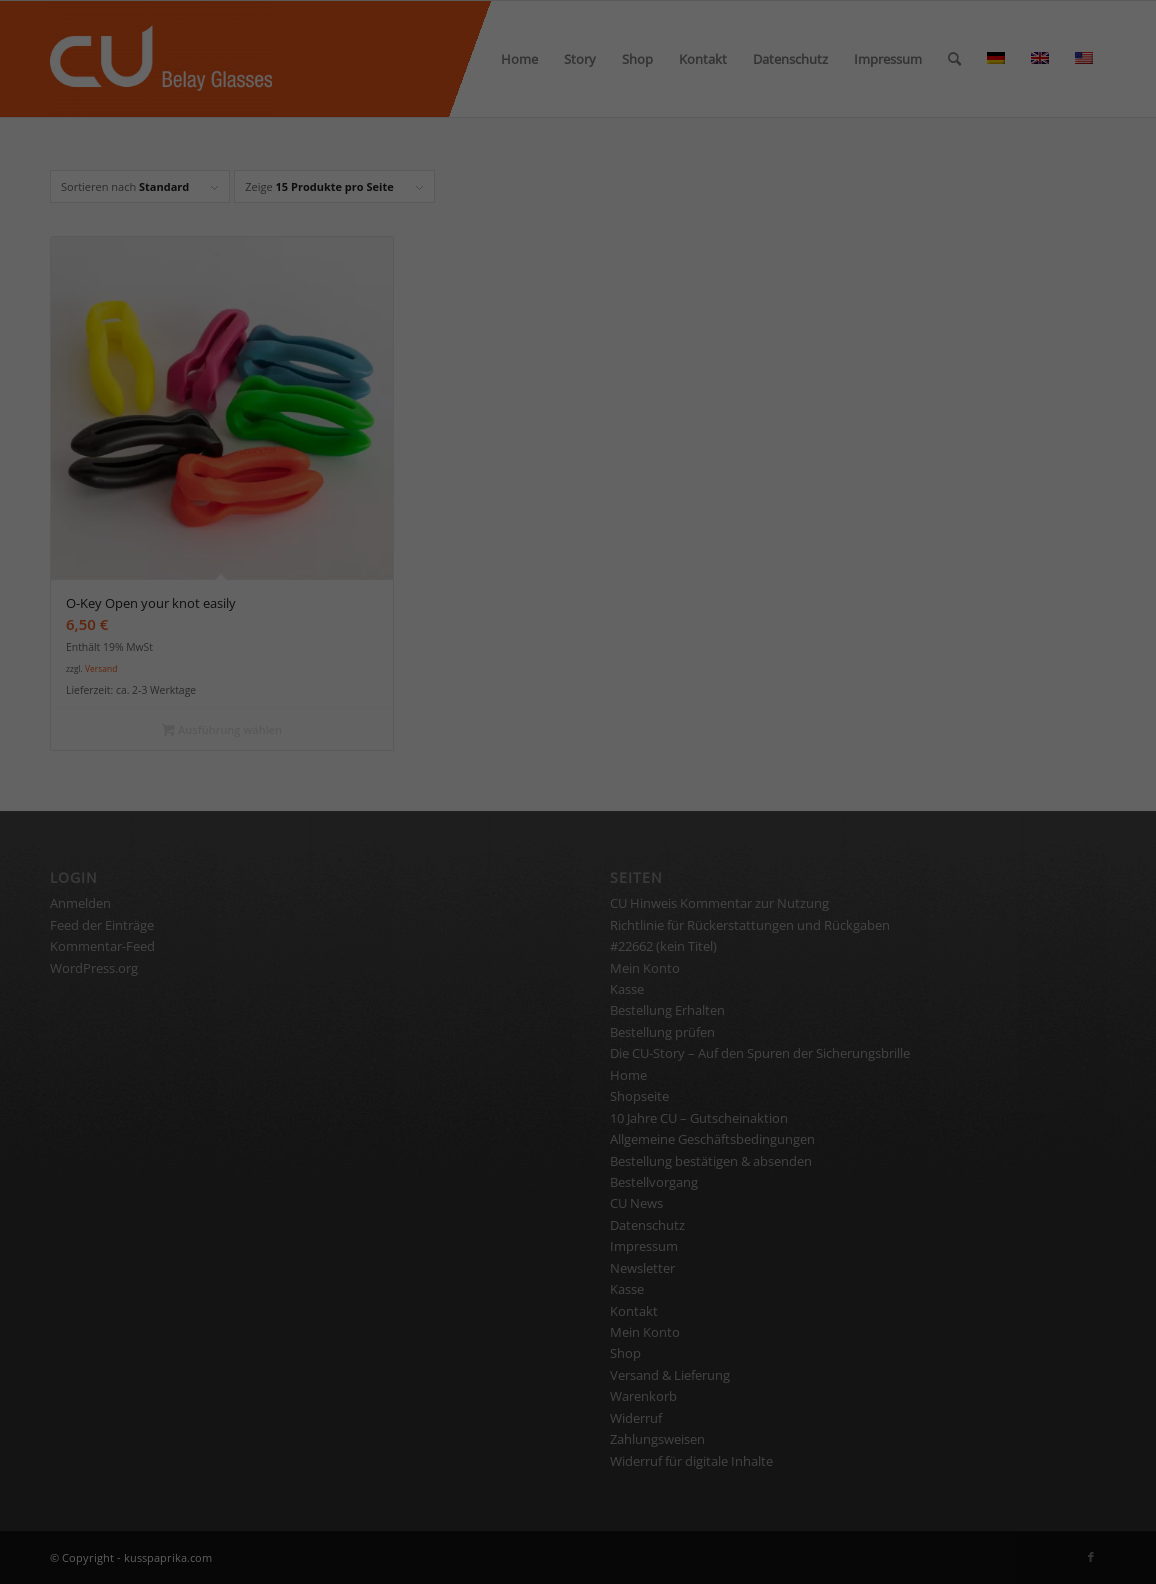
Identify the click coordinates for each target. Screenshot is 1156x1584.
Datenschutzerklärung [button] (588, 661)
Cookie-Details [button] (477, 661)
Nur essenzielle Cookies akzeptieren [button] (578, 559)
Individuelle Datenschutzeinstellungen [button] (578, 618)
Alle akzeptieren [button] (578, 441)
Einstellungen (614, 297)
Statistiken (699, 363)
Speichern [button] (578, 500)
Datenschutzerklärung (707, 278)
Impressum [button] (689, 661)
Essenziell (440, 363)
